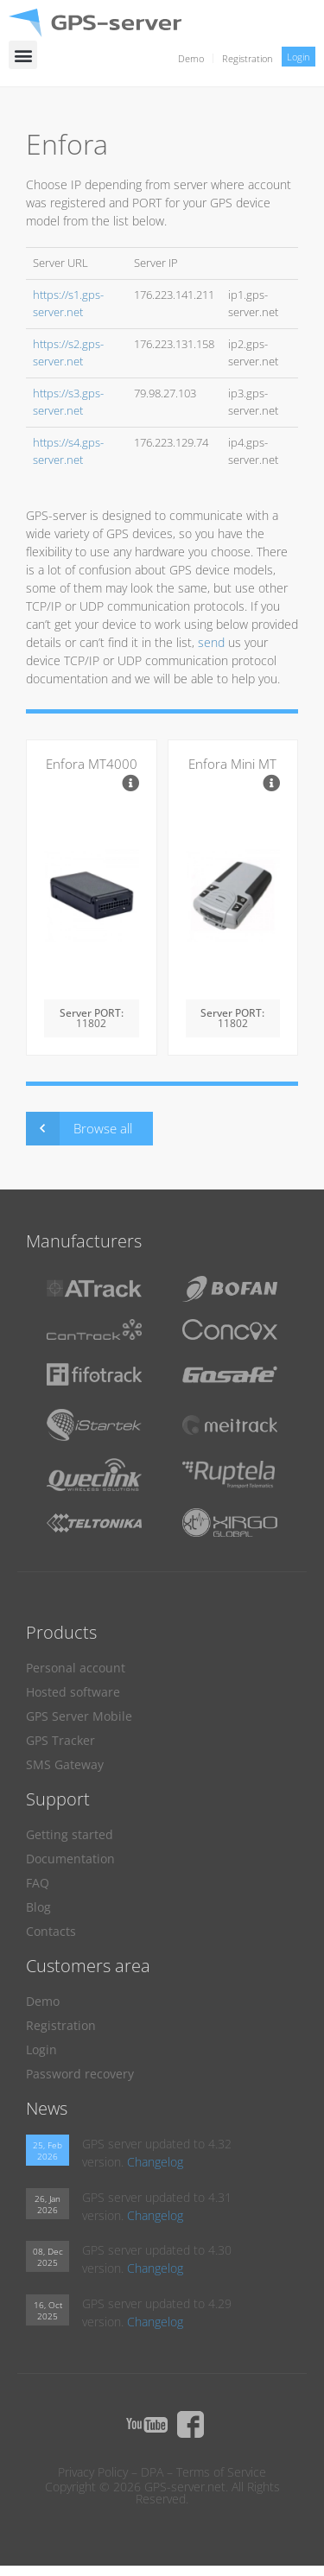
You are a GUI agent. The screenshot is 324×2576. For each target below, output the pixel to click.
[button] (23, 55)
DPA (152, 2472)
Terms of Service (221, 2472)
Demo (191, 58)
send (211, 642)
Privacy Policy (93, 2472)
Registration (247, 58)
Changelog (155, 2162)
